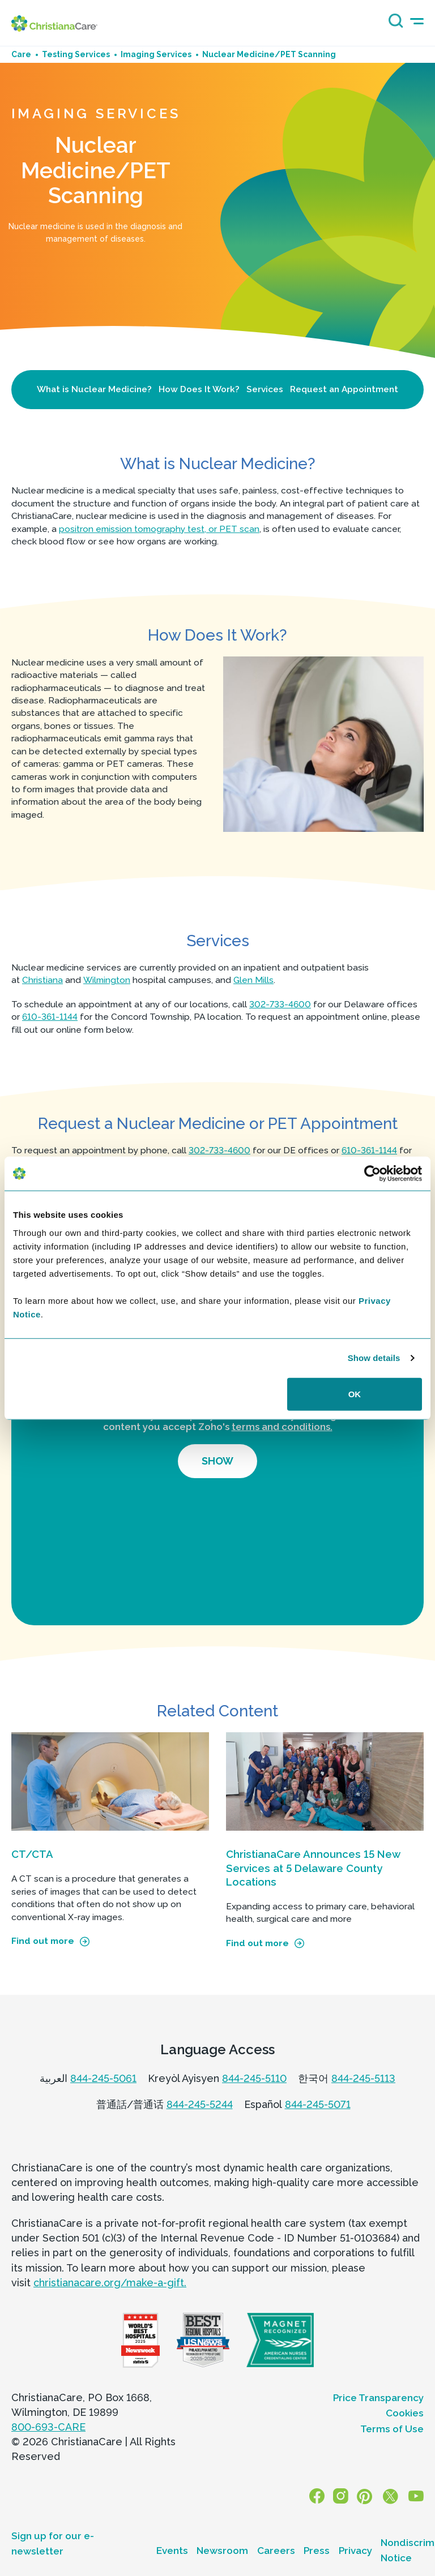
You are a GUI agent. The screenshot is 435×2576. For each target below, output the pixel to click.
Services (264, 389)
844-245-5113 (363, 2078)
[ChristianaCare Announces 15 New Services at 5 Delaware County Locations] (325, 1781)
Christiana (42, 979)
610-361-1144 (50, 1016)
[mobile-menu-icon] (417, 21)
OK (354, 1393)
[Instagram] (348, 2496)
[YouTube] (417, 2496)
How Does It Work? (199, 389)
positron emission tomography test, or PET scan (159, 528)
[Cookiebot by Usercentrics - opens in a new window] (372, 1173)
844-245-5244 (200, 2104)
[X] (393, 2496)
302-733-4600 (280, 1004)
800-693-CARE (48, 2427)
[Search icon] (393, 25)
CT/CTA (32, 1854)
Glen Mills (253, 979)
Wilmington (106, 979)
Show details (374, 1358)
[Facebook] (327, 2496)
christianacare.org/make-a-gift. (109, 2283)
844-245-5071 (318, 2104)
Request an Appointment (344, 389)
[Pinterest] (368, 2496)
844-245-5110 (254, 2078)
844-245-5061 (103, 2078)
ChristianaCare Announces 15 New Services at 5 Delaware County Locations (313, 1867)
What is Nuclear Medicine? (94, 389)
